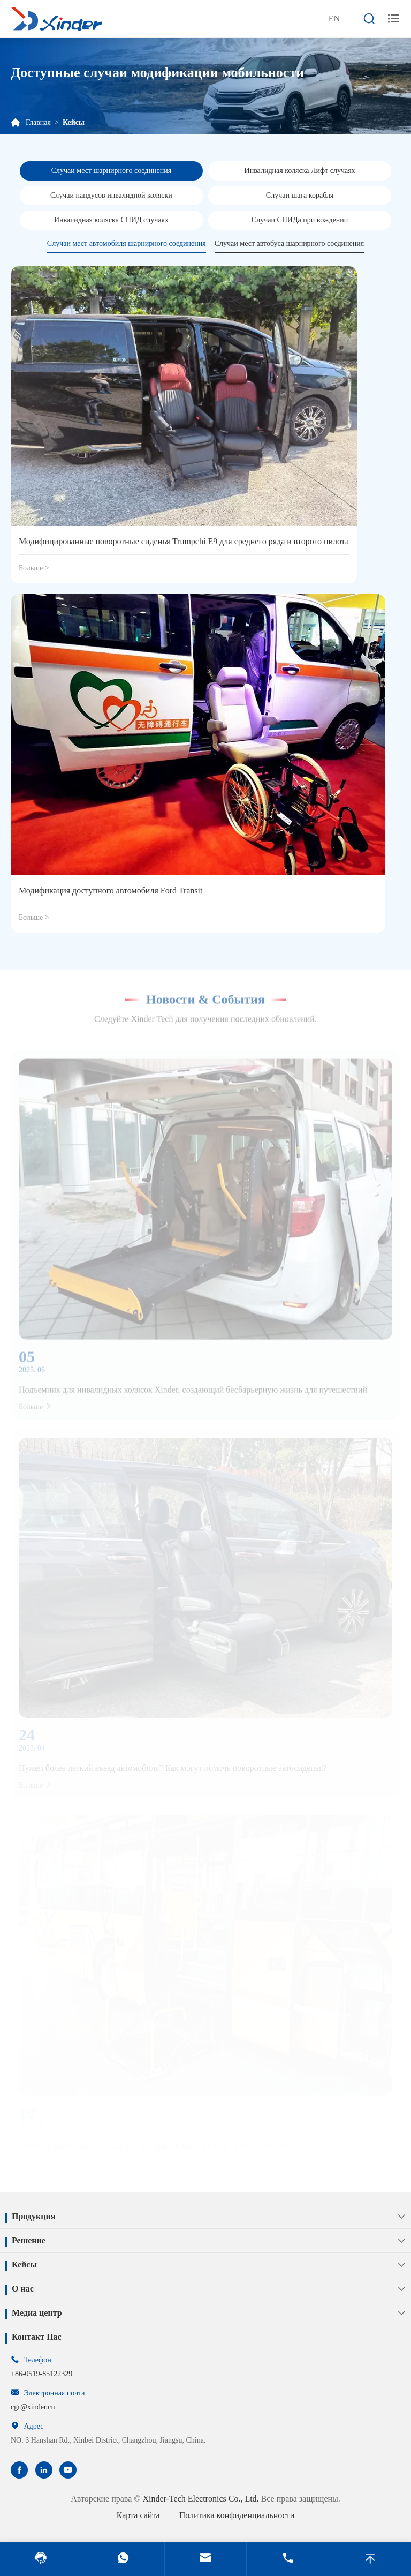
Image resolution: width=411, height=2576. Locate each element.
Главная (38, 122)
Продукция (33, 2216)
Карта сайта (138, 2515)
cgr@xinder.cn (33, 2407)
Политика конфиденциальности (237, 2515)
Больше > (34, 568)
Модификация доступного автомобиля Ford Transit (110, 890)
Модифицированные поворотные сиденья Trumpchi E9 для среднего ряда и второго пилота (184, 541)
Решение (28, 2240)
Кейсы (74, 122)
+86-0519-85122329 (41, 2374)
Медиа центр (37, 2312)
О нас (23, 2288)
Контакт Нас (37, 2336)
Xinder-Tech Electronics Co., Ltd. (200, 2498)
